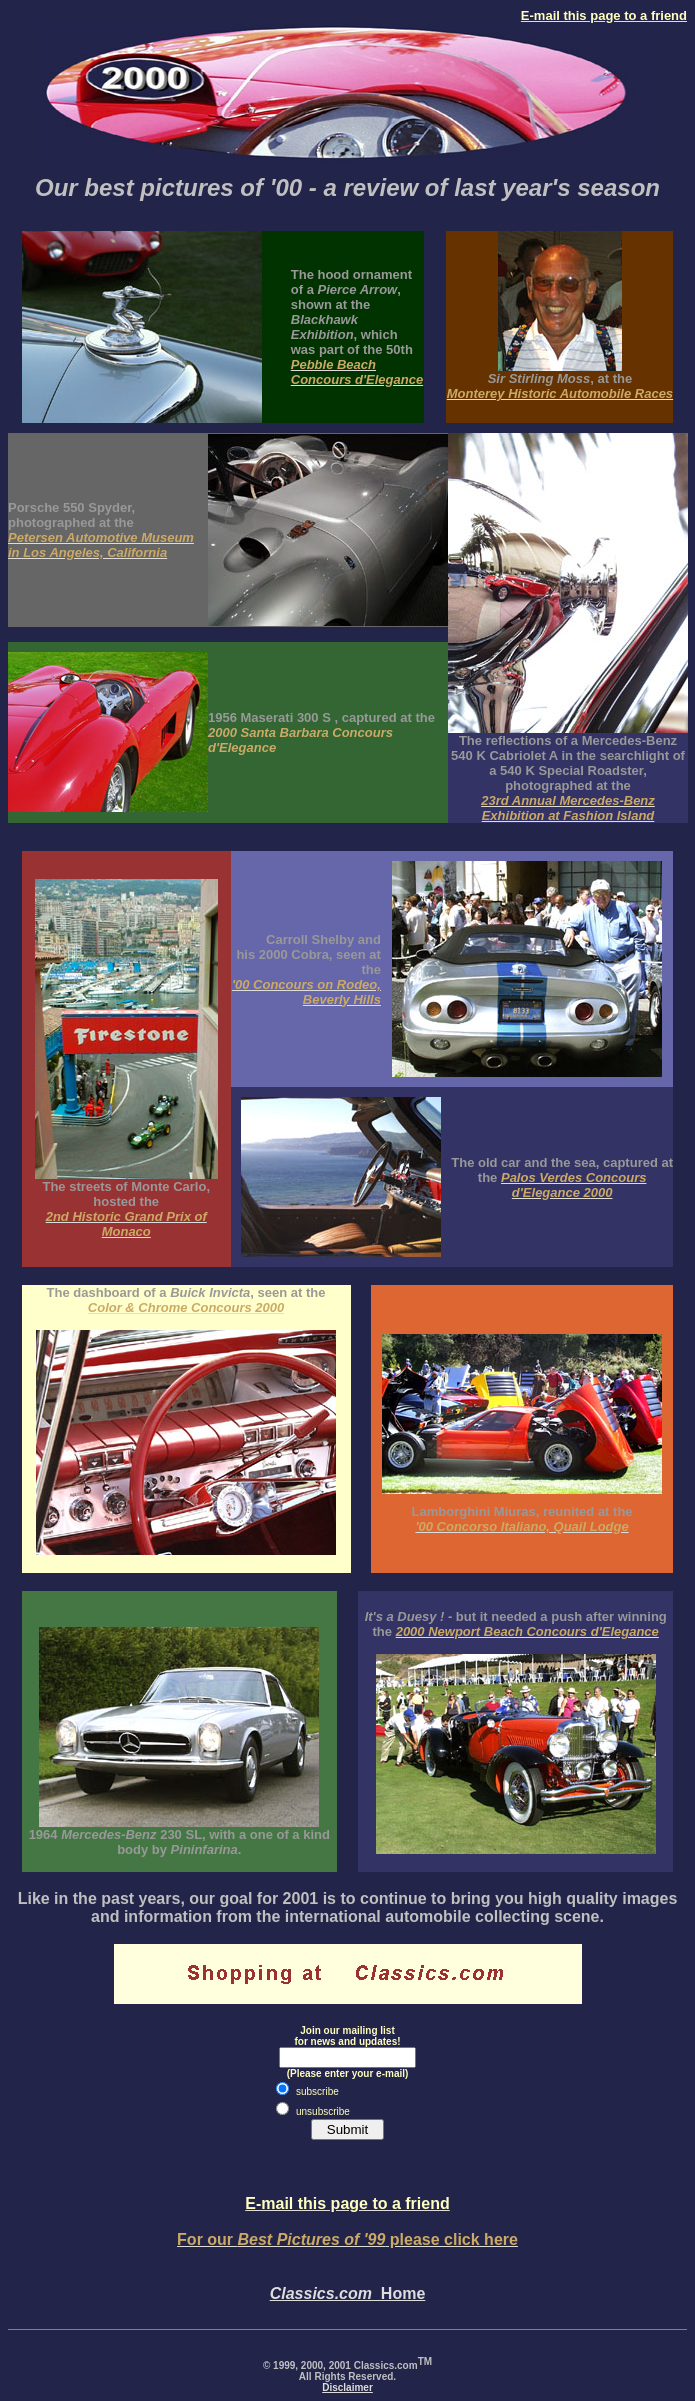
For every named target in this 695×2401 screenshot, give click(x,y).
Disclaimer (347, 2387)
